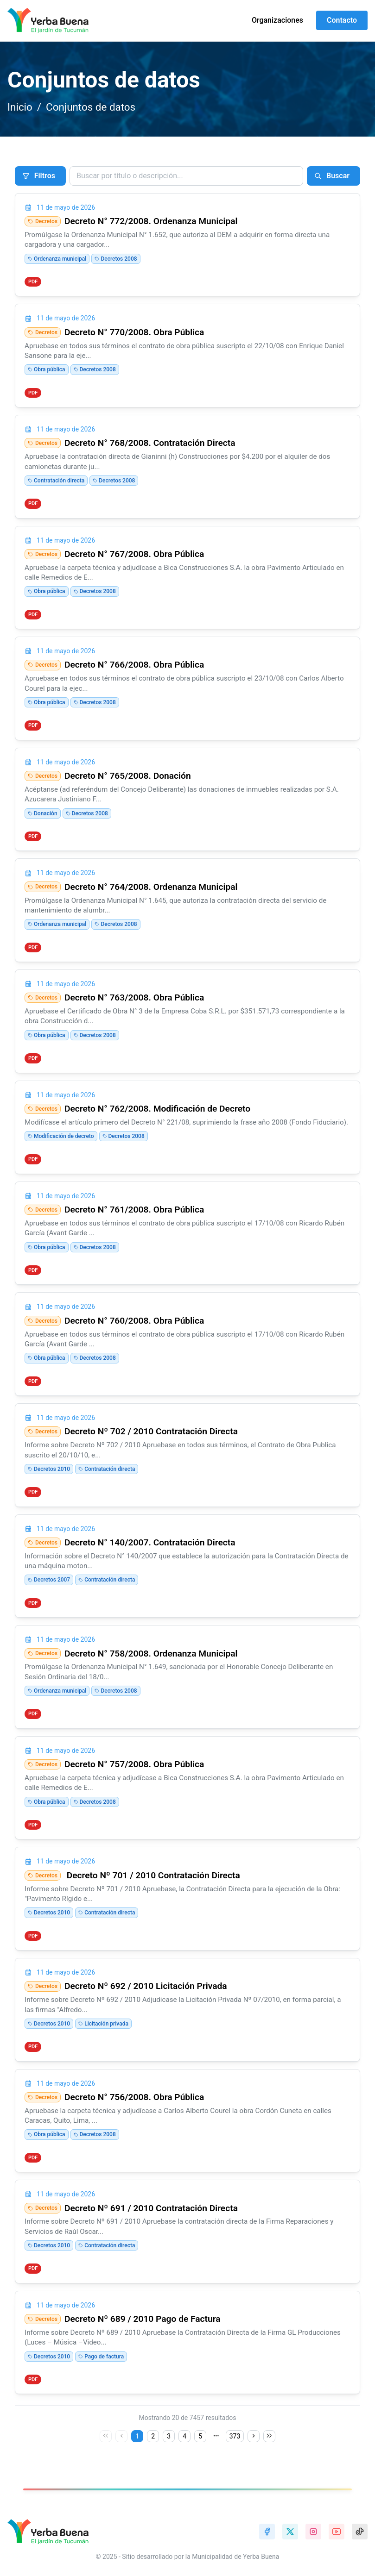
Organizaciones (277, 20)
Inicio (19, 107)
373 (235, 2436)
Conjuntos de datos (90, 107)
